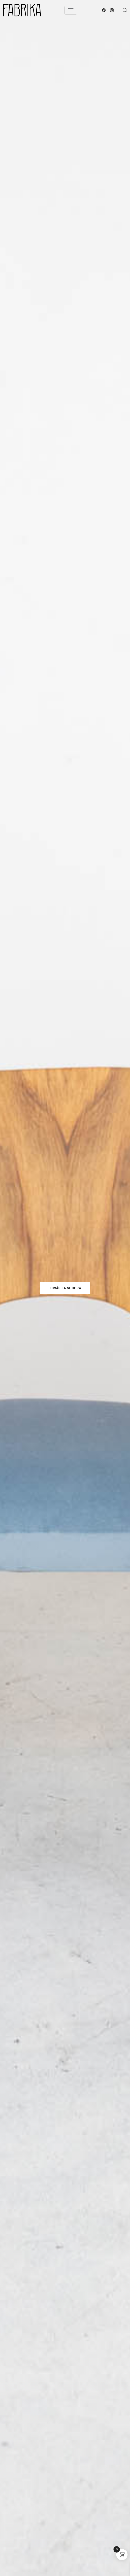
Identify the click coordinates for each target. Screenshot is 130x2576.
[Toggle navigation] (70, 10)
